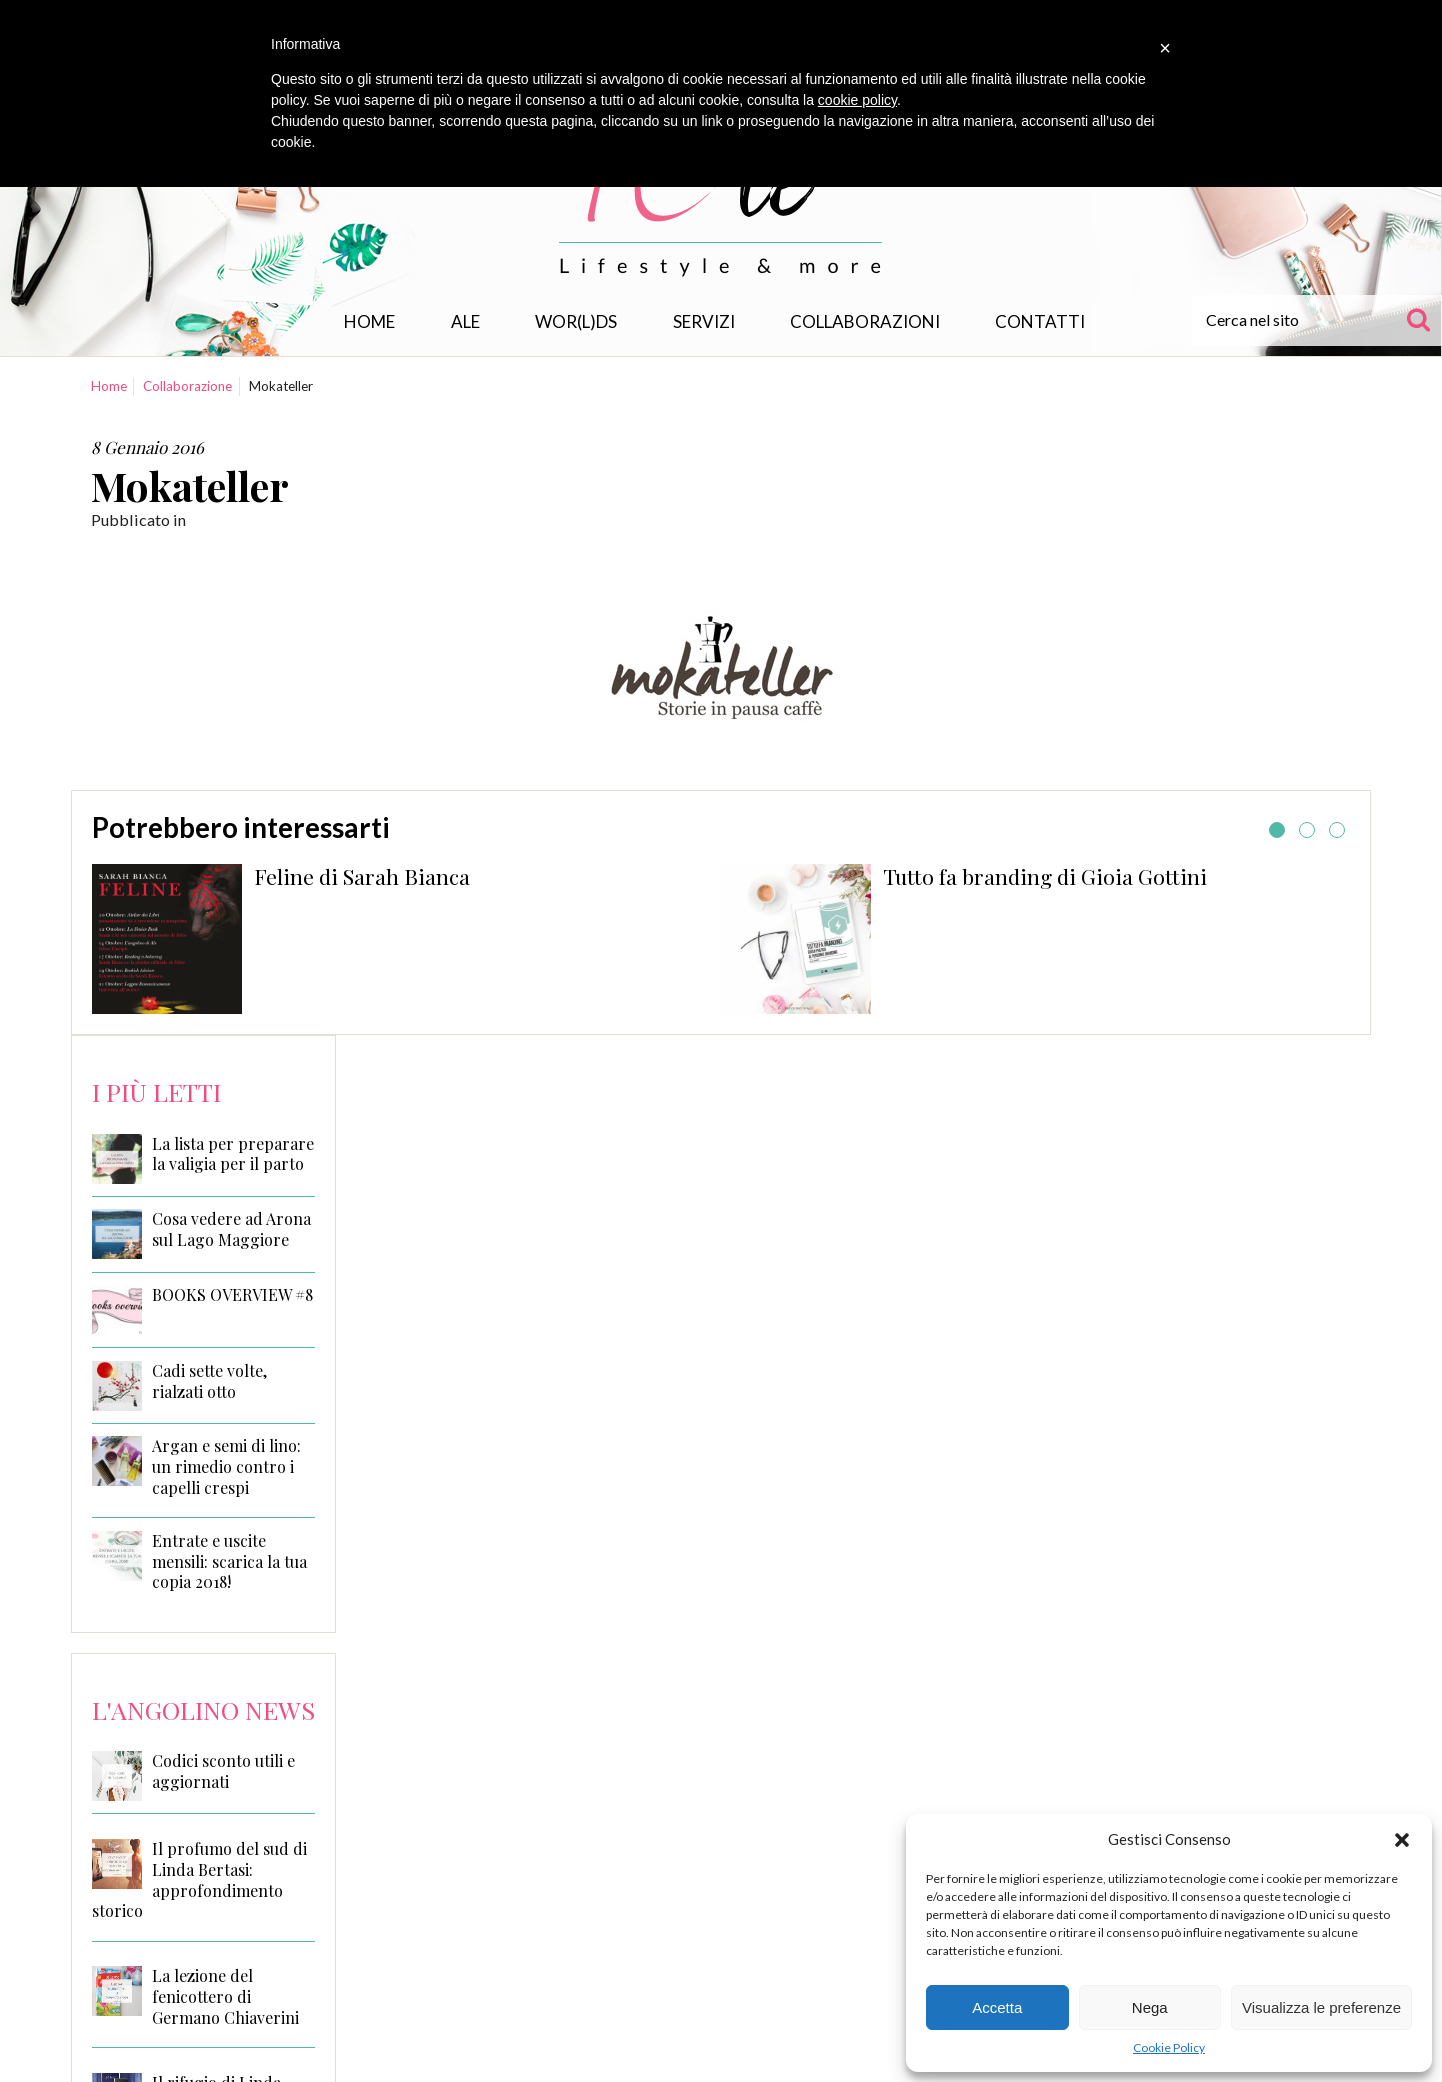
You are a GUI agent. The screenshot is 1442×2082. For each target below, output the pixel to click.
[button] (1402, 1840)
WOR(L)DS (576, 321)
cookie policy (857, 100)
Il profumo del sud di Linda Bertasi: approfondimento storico (199, 1879)
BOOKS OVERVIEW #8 (232, 1295)
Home (369, 321)
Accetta (997, 2007)
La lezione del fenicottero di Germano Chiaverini (225, 1996)
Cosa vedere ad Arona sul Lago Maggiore (231, 1229)
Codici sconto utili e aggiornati (223, 1771)
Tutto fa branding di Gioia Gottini (1045, 876)
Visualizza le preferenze (1321, 2007)
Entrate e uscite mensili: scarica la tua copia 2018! (229, 1562)
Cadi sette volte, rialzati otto (209, 1381)
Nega (1150, 2007)
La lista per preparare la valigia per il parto (233, 1154)
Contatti (1040, 321)
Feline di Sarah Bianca (362, 876)
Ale (465, 321)
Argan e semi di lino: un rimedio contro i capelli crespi (226, 1467)
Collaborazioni (865, 321)
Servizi (704, 321)
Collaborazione (187, 386)
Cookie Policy (1169, 2047)
